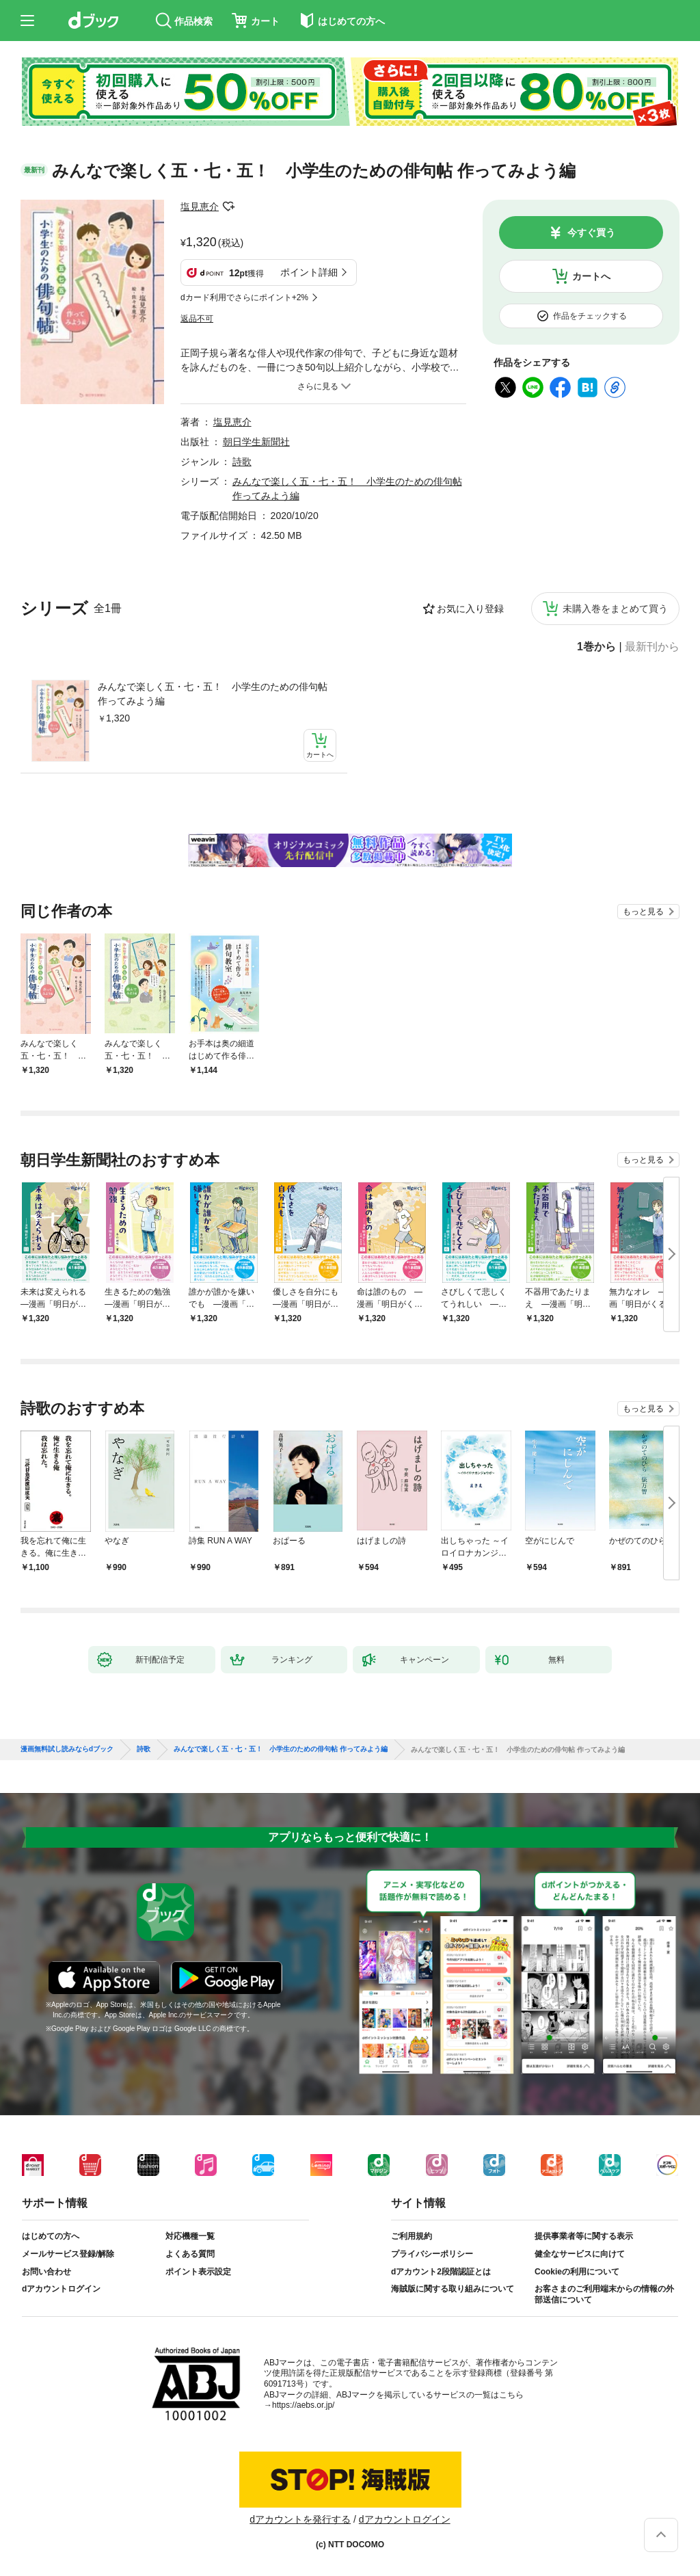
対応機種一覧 (190, 2236)
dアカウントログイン (61, 2289)
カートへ (591, 276)
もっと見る (643, 911)
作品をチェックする (590, 316)
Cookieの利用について (577, 2271)
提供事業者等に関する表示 (584, 2236)
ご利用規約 (411, 2236)
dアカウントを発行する (300, 2519)
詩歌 (242, 461)
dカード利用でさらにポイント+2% (244, 297)
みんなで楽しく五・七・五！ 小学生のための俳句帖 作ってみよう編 (212, 693)
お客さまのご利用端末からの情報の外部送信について (604, 2294)
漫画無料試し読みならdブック (67, 1749)
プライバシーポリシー (432, 2254)
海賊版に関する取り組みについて (452, 2289)
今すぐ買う (591, 232)
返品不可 (196, 318)
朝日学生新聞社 (256, 441)
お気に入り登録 (470, 608)
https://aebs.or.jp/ (303, 2405)
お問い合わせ (46, 2271)
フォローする (228, 206)
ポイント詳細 (309, 272)
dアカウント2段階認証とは (441, 2271)
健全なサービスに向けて (580, 2254)
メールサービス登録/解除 (68, 2254)
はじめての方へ (50, 2236)
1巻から (596, 646)
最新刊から (652, 646)
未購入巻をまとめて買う (615, 608)
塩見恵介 (199, 206)
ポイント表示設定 (198, 2271)
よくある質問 (190, 2254)
